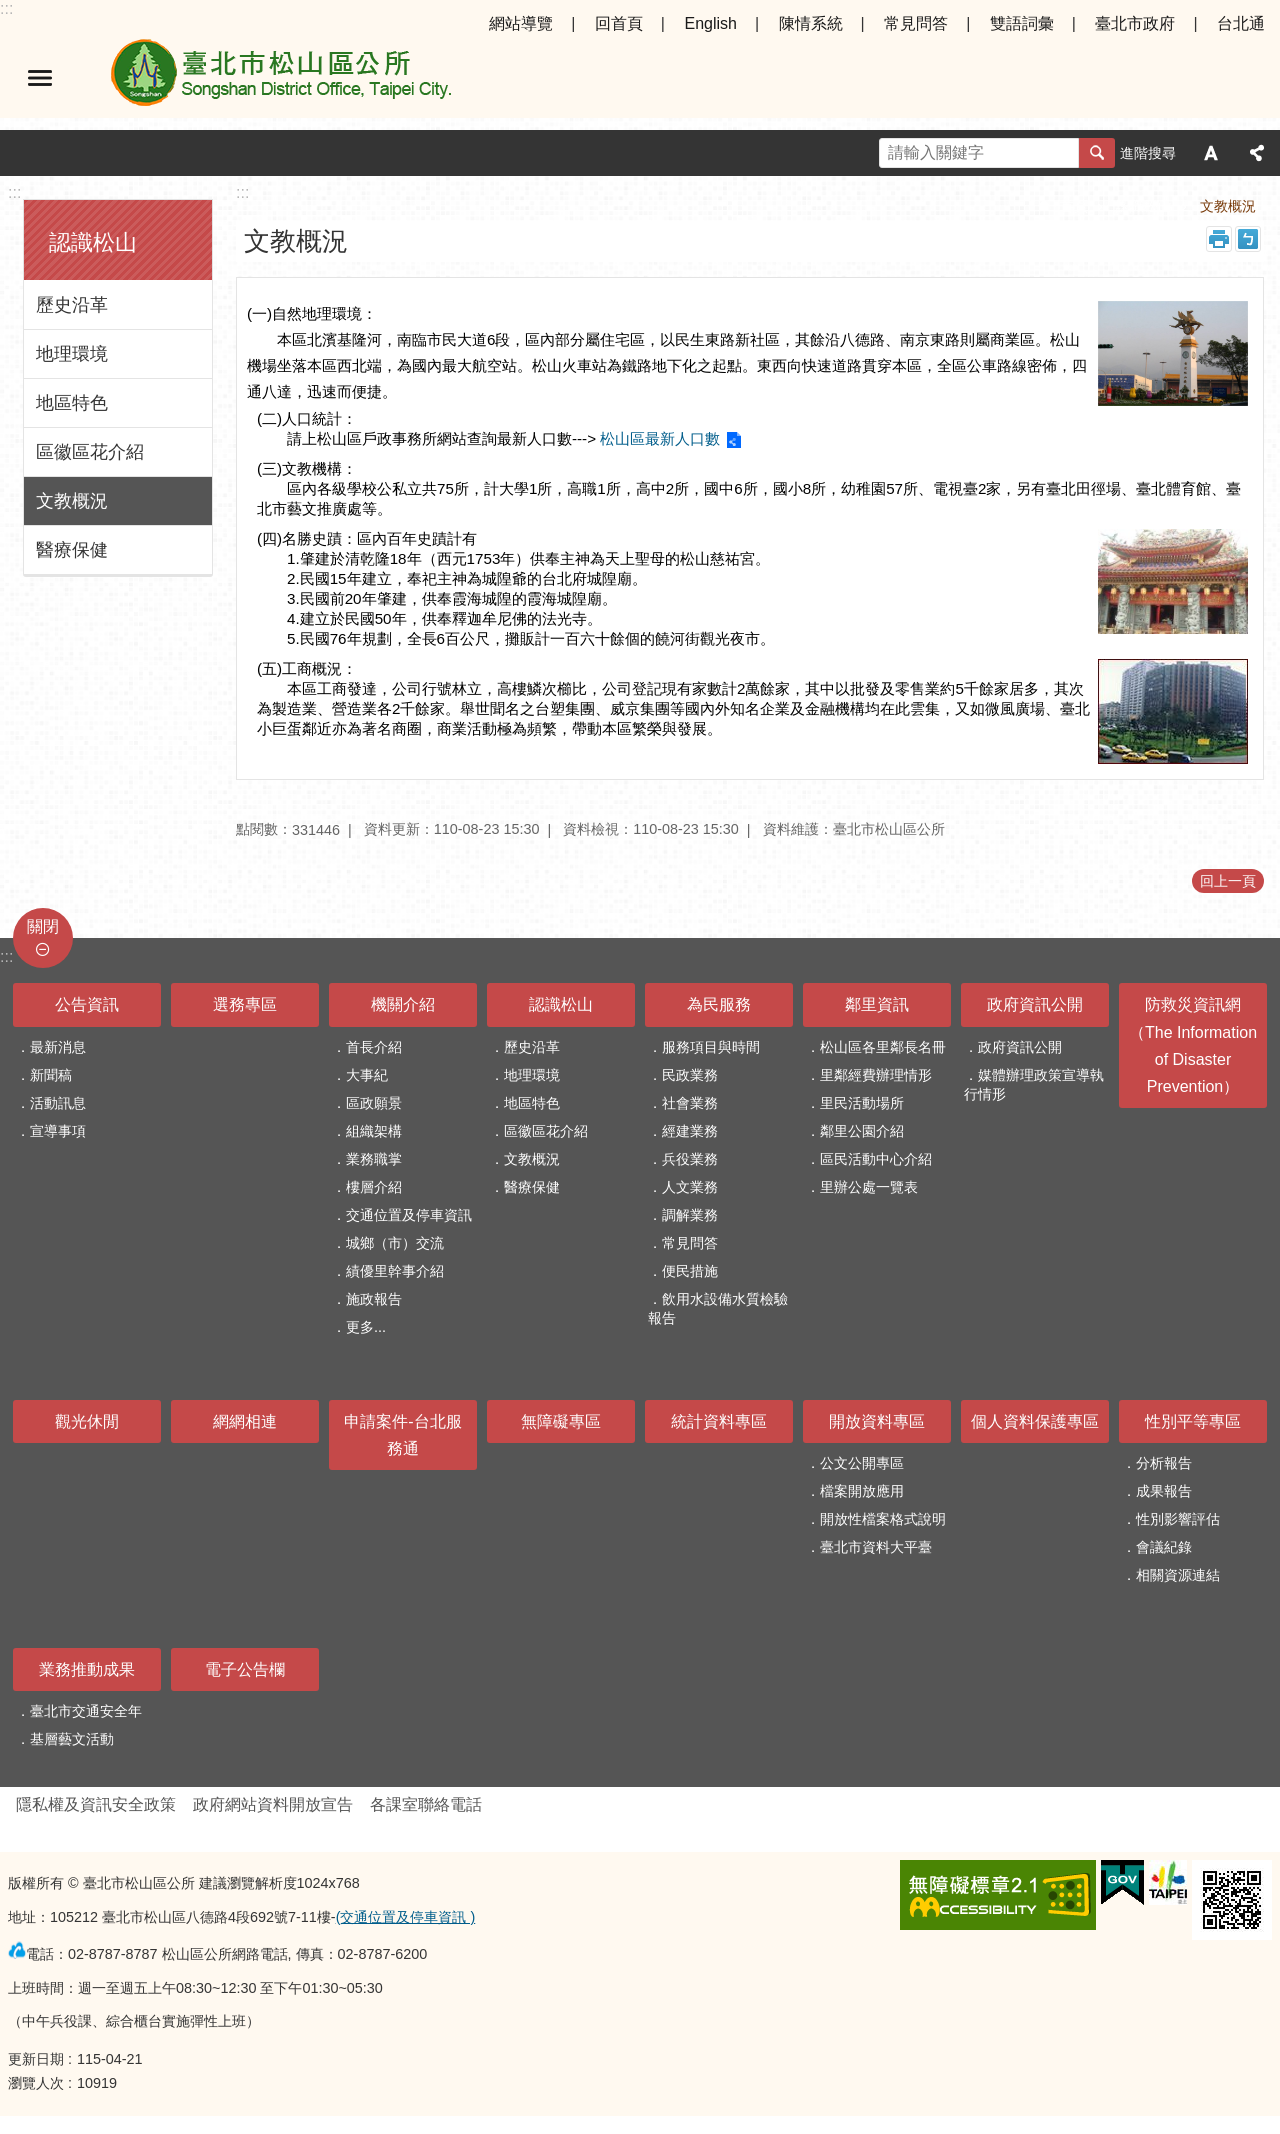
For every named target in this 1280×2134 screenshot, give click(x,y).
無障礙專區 (561, 1421)
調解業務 (690, 1215)
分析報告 (1164, 1463)
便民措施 (690, 1271)
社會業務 (690, 1103)
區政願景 (374, 1103)
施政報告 (374, 1299)
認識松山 (93, 242)
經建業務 (690, 1131)
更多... (366, 1327)
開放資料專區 (877, 1421)
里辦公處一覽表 (869, 1187)
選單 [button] (40, 78)
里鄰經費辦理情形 (876, 1075)
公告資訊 (87, 1004)
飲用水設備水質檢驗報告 (718, 1308)
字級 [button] (1211, 153)
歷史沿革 (72, 305)
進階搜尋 (1148, 153)
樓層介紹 (374, 1187)
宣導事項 (58, 1131)
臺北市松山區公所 (280, 78)
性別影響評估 (1178, 1519)
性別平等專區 (1193, 1421)
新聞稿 (51, 1075)
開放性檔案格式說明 (883, 1519)
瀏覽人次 (36, 2083)
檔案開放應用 (862, 1491)
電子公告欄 (245, 1669)
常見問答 (916, 23)
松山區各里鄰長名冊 (883, 1047)
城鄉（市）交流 (395, 1243)
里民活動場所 (862, 1103)
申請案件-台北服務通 (402, 1435)
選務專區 (245, 1004)
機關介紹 (403, 1004)
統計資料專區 (719, 1421)
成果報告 (1164, 1491)
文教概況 (72, 501)
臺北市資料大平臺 (876, 1547)
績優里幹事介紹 (395, 1271)
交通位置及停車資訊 (409, 1215)
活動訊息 (58, 1103)
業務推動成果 (87, 1669)
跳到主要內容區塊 (10, 10)
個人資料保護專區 (1035, 1421)
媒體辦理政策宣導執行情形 (1034, 1084)
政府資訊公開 (1035, 1004)
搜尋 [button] (1097, 153)
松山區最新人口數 (660, 438)
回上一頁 (1228, 881)
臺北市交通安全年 (86, 1711)
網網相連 (245, 1421)
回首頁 (619, 23)
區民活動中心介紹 (876, 1159)
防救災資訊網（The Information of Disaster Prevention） (1193, 1045)
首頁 (1074, 206)
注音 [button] (1248, 239)
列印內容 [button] (1219, 239)
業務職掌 (374, 1159)
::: (6, 8)
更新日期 (36, 2059)
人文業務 (690, 1187)
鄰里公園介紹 (862, 1131)
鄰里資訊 (877, 1004)
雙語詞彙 (1022, 23)
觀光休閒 (87, 1421)
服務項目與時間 (711, 1047)
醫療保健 (72, 550)
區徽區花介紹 (90, 452)
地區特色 (72, 403)
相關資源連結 (1178, 1575)
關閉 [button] (43, 926)
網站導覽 (521, 23)
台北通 (1241, 23)
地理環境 (72, 354)
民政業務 (690, 1075)
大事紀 (367, 1075)
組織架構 (374, 1131)
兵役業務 (690, 1159)
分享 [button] (1257, 153)
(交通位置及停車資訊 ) (406, 1917)
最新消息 (58, 1047)
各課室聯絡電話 (426, 1804)
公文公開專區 (862, 1463)
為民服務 (719, 1004)
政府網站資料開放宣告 (273, 1804)
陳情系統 (811, 23)
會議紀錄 (1164, 1547)
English (710, 23)
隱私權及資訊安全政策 (96, 1804)
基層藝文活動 (72, 1739)
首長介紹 (374, 1047)
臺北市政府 (1135, 23)
